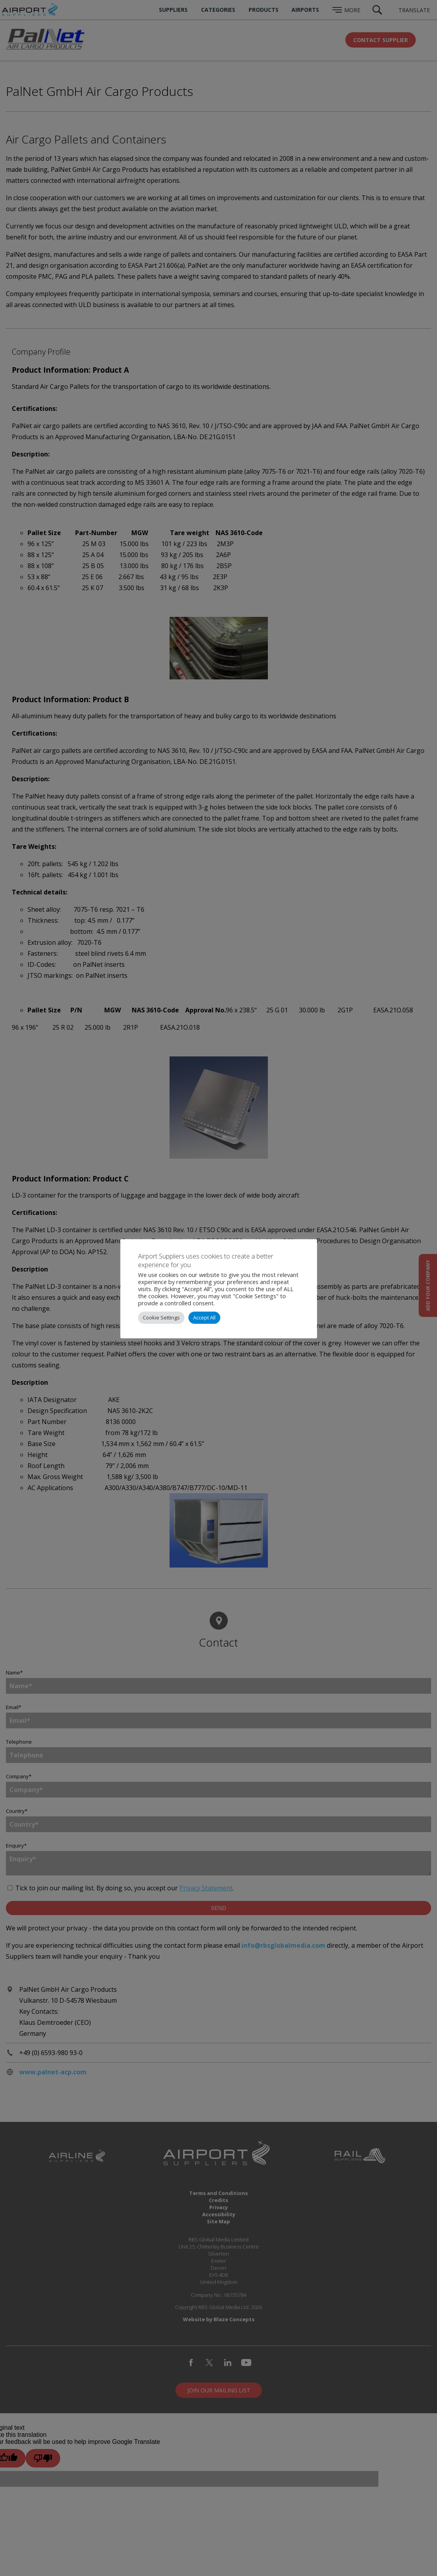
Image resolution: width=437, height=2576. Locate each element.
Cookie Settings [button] (161, 1317)
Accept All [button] (204, 1317)
